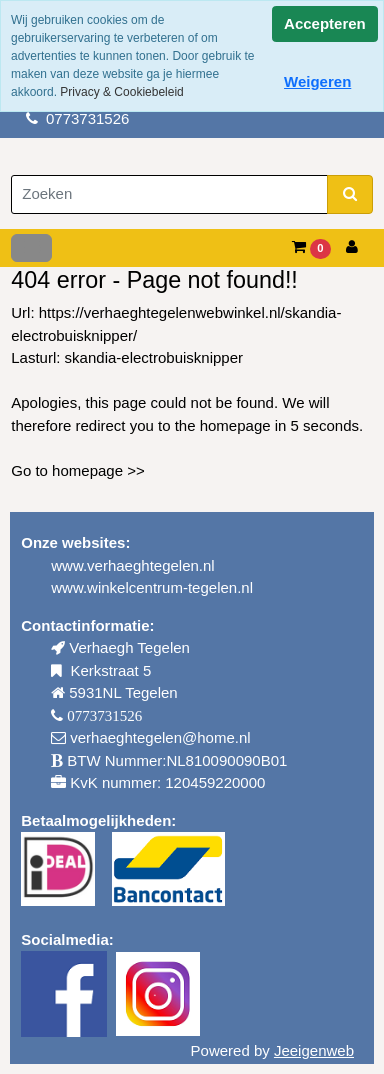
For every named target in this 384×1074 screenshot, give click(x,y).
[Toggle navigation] (31, 248)
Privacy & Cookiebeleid (121, 92)
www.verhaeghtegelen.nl (132, 565)
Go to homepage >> (77, 470)
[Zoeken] (169, 194)
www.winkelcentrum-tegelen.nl (152, 587)
